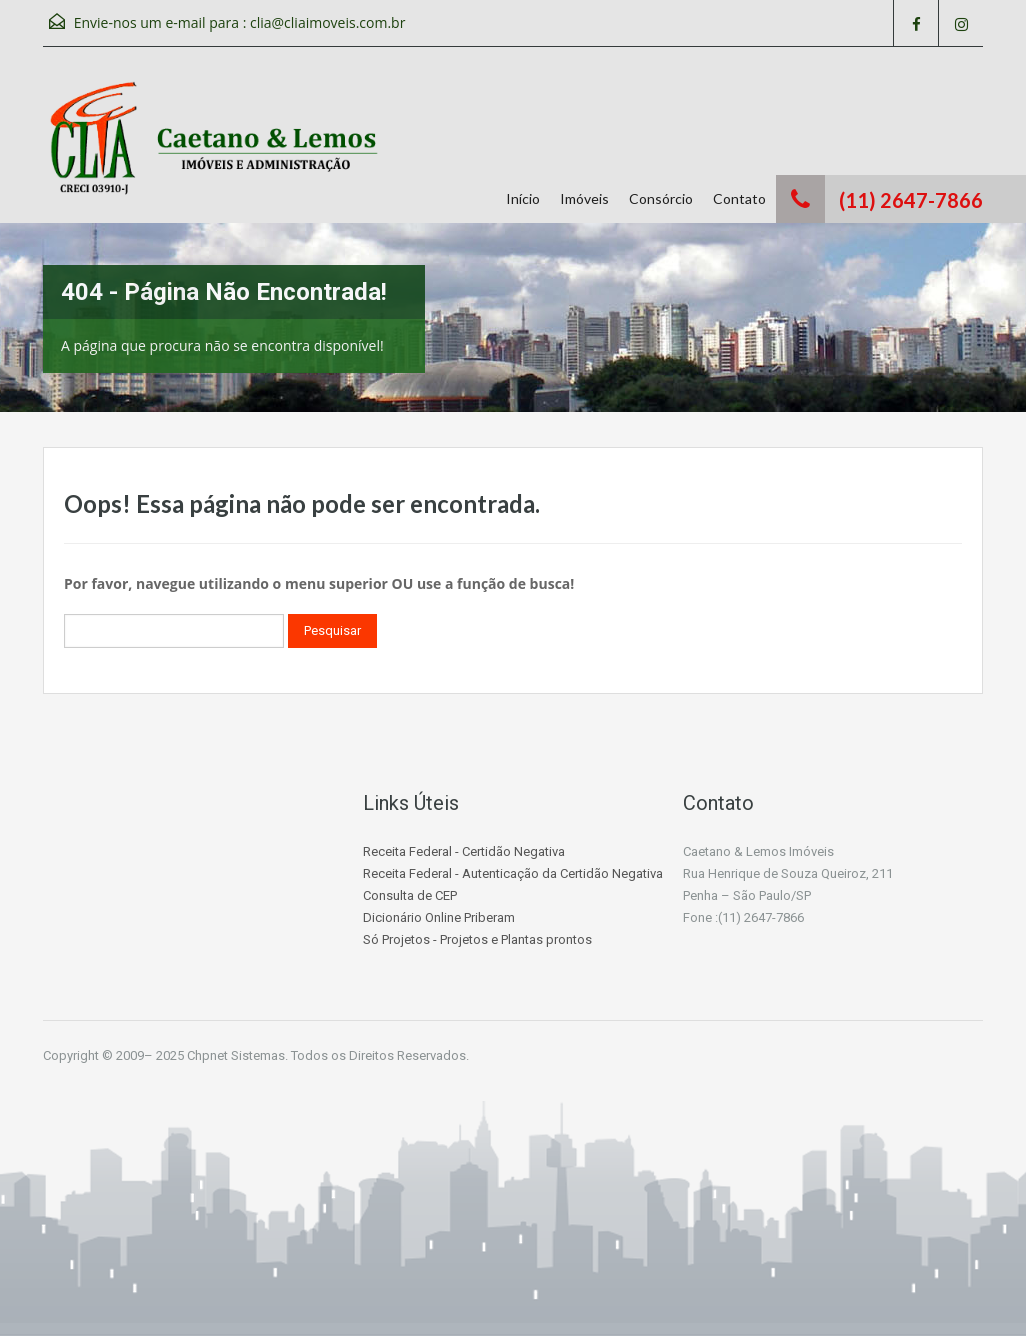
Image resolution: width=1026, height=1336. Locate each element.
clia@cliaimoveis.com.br (327, 22)
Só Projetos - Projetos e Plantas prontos (477, 939)
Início (523, 198)
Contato (739, 198)
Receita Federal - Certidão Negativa (464, 851)
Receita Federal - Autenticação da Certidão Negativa (513, 873)
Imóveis (584, 198)
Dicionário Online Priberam (439, 917)
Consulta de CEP (410, 895)
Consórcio (661, 198)
